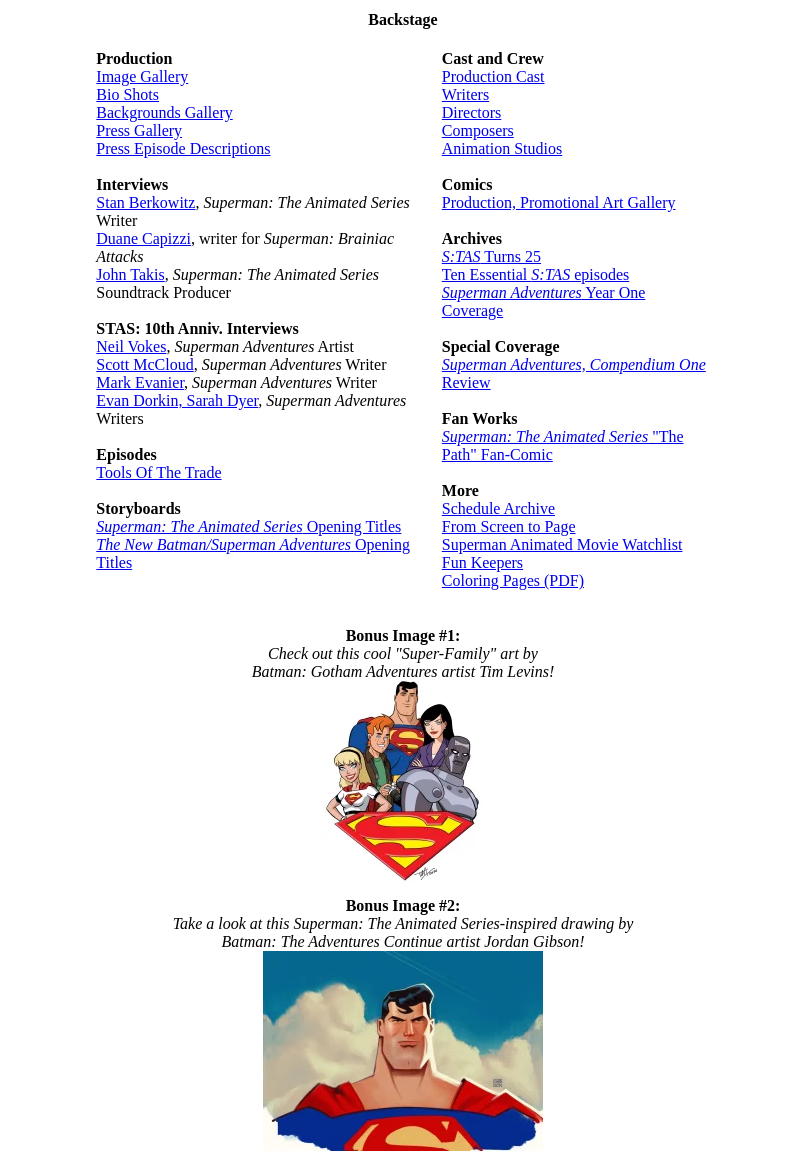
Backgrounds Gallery (164, 112)
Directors (472, 112)
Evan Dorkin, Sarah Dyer (177, 400)
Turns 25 (491, 256)
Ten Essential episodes (535, 274)
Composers (478, 130)
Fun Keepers (482, 562)
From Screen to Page (509, 526)
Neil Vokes (131, 346)
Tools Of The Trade (158, 472)
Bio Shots (127, 94)
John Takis (130, 274)
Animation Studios (502, 148)
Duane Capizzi (143, 238)
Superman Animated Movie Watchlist (562, 544)
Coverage (472, 310)
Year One (544, 292)
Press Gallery (139, 130)
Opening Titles (248, 526)
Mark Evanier (140, 382)
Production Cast (493, 76)
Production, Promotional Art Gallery (559, 202)
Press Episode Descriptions (183, 148)
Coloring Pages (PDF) (513, 580)
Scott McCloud (144, 364)
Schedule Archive (498, 508)
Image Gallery (142, 76)
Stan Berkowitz (145, 202)
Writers (465, 94)
